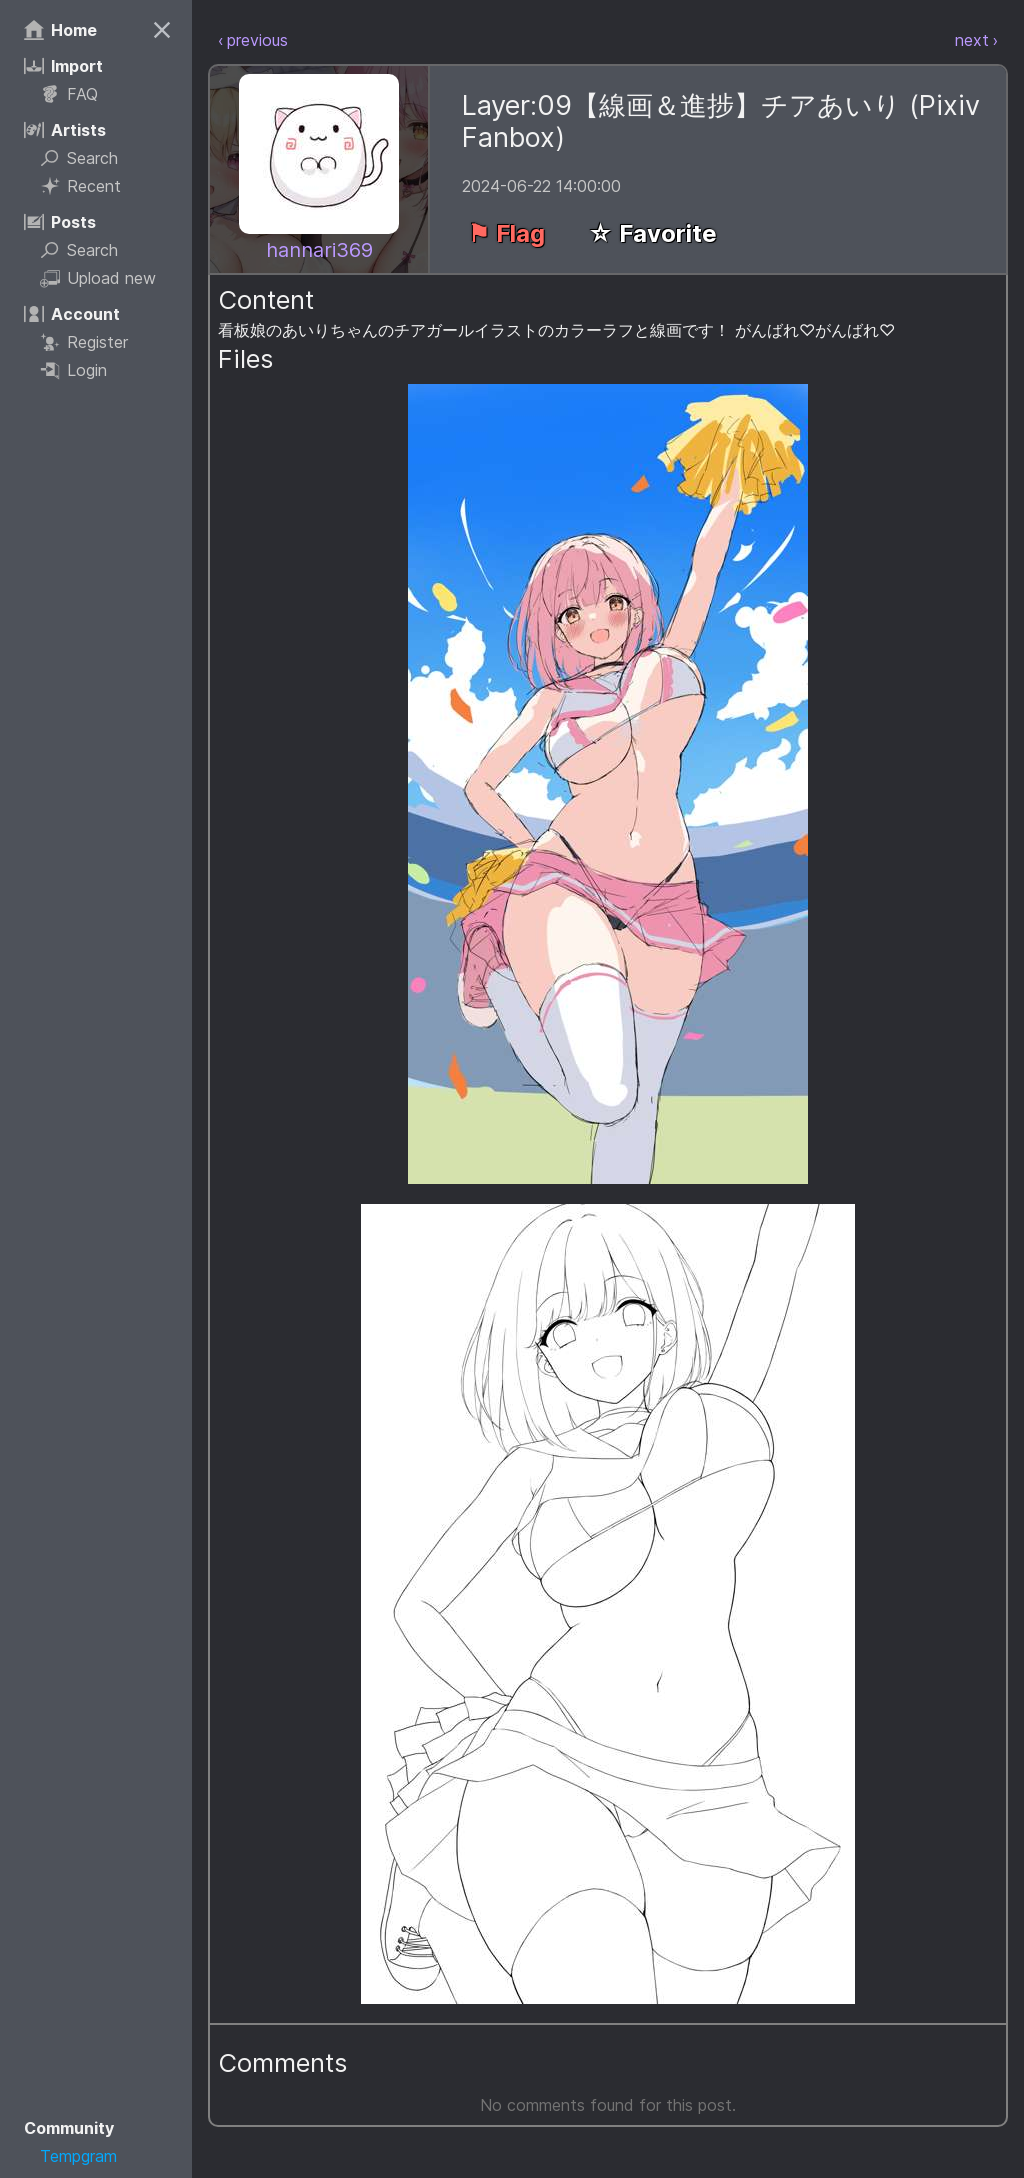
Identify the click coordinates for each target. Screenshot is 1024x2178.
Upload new (98, 278)
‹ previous (253, 40)
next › (976, 40)
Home (60, 30)
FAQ (69, 94)
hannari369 (319, 250)
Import (63, 66)
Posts (60, 222)
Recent (80, 186)
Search (79, 158)
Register (84, 342)
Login (73, 370)
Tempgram (78, 2156)
